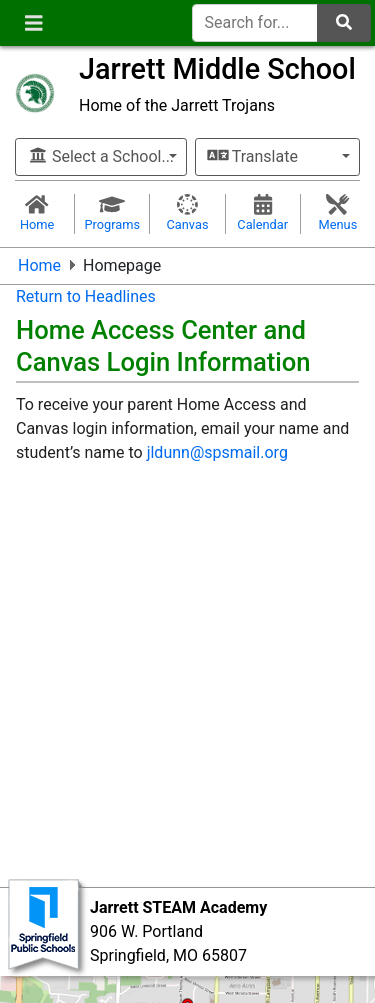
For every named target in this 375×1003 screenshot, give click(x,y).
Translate (253, 156)
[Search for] (255, 23)
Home (37, 213)
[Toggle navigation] (34, 23)
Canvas (187, 213)
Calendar (263, 213)
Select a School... (101, 156)
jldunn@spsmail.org (217, 452)
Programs (112, 213)
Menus (338, 213)
